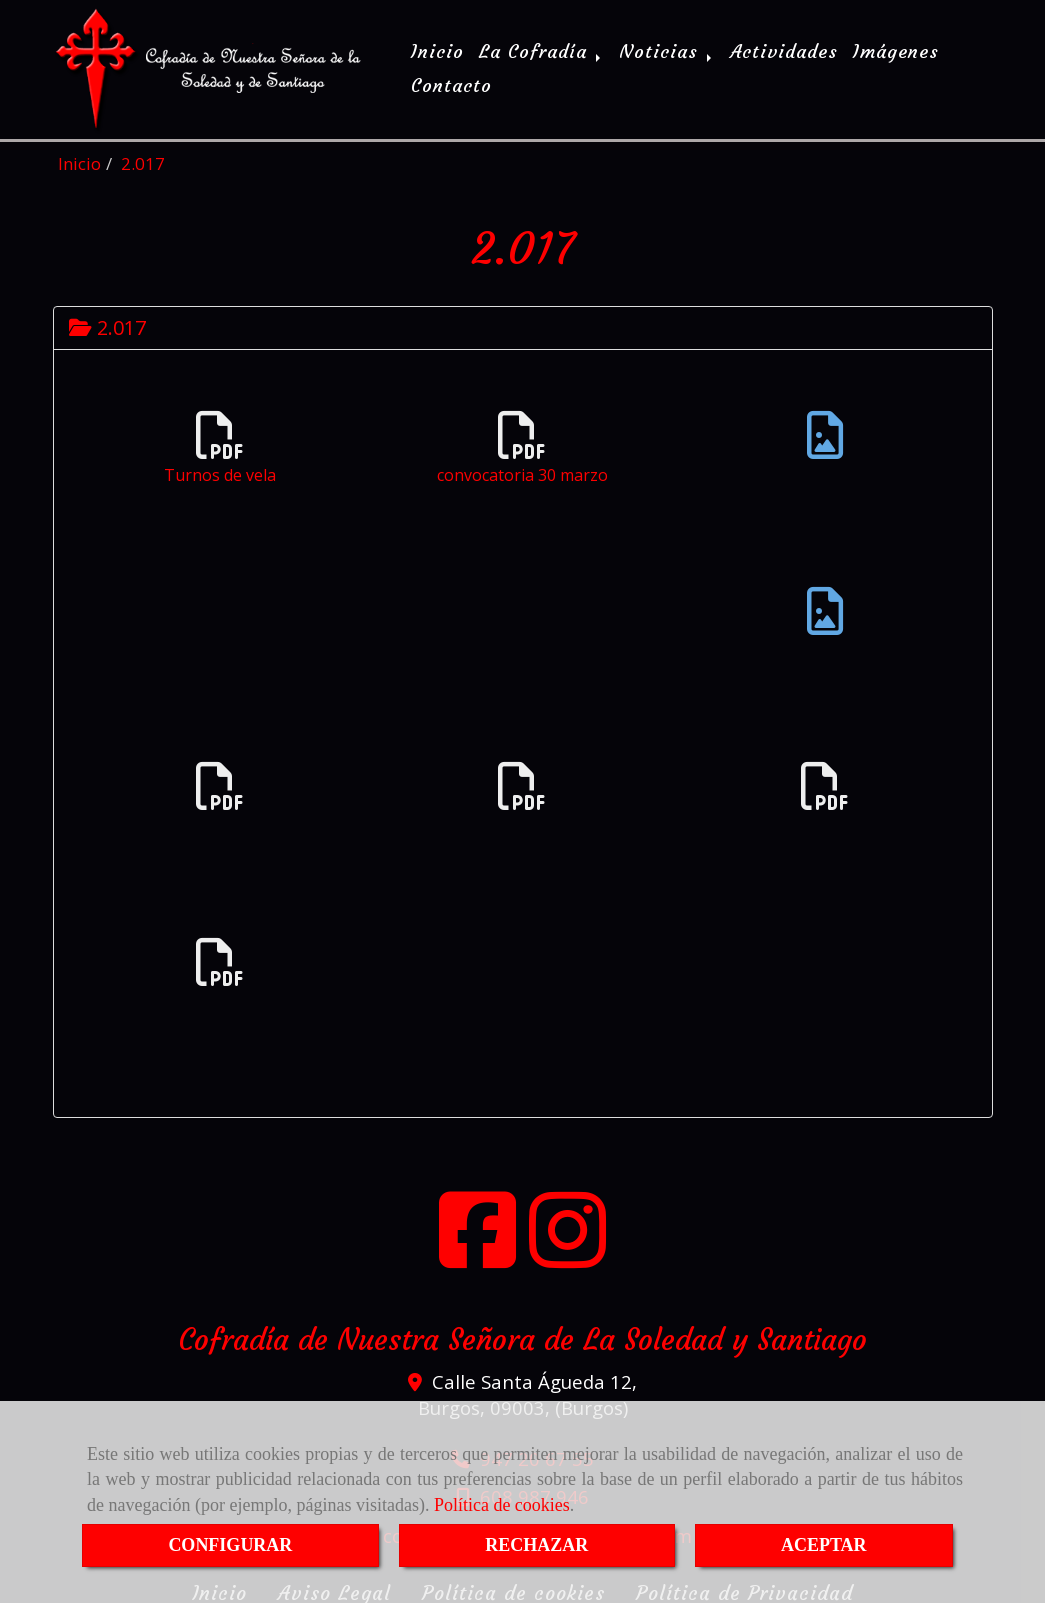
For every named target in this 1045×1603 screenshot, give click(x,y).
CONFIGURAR (230, 1545)
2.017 (107, 322)
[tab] (523, 323)
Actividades (784, 49)
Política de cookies (502, 1505)
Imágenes (896, 49)
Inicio (437, 49)
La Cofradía (541, 49)
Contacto (451, 83)
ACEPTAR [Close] (824, 1545)
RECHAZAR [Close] (536, 1545)
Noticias (667, 49)
